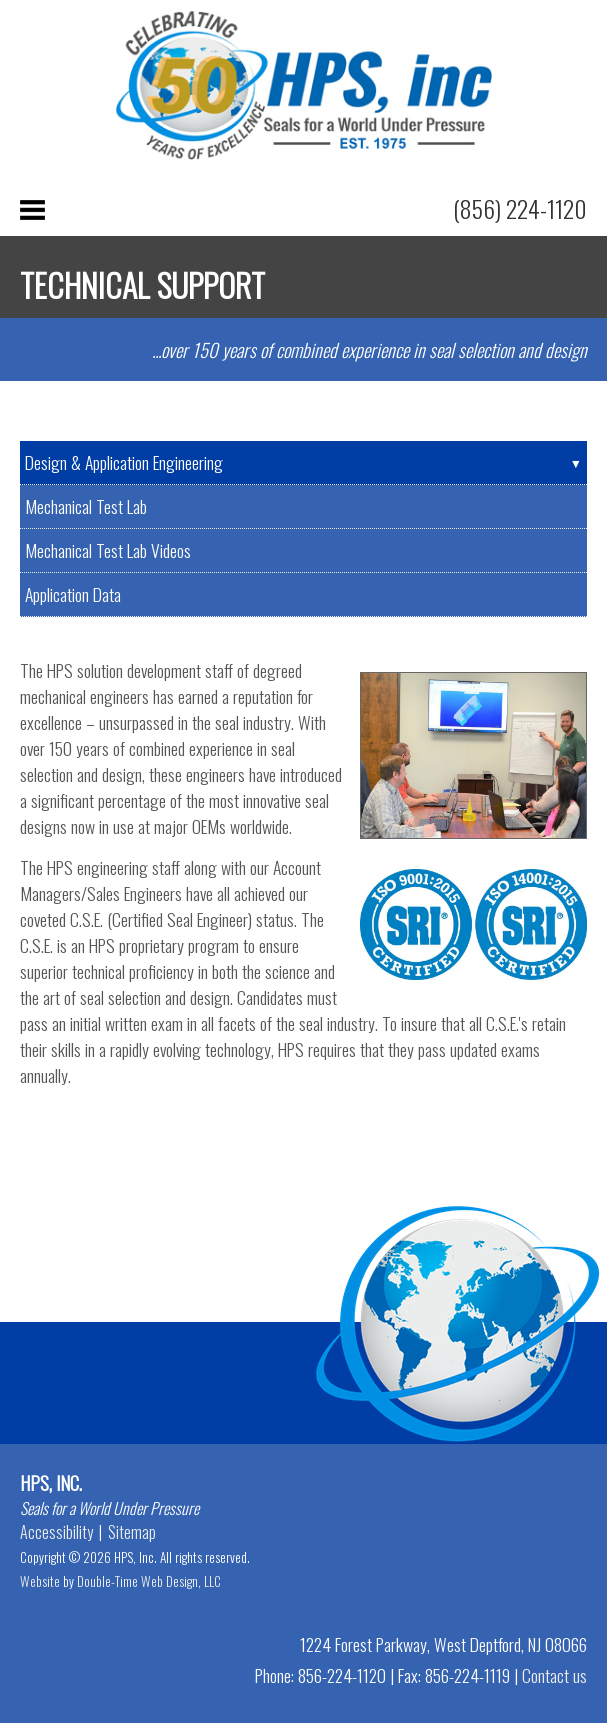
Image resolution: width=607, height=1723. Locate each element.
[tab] (303, 463)
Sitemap (132, 1532)
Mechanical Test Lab (86, 506)
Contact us (554, 1675)
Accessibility (56, 1532)
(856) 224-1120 (520, 208)
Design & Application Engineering (124, 462)
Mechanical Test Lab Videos (108, 550)
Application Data (73, 594)
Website (40, 1581)
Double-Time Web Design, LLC (149, 1581)
